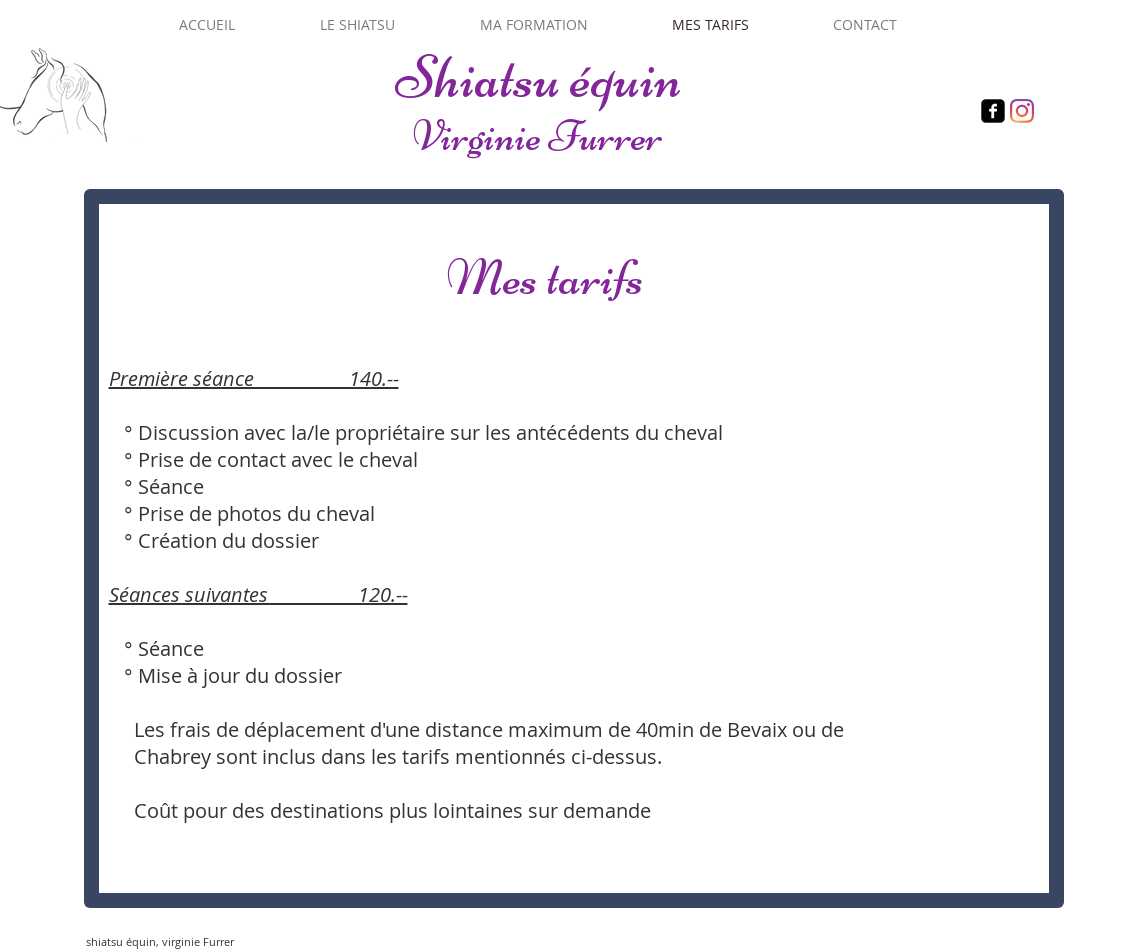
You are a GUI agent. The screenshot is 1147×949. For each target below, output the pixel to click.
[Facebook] (993, 111)
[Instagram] (1022, 111)
